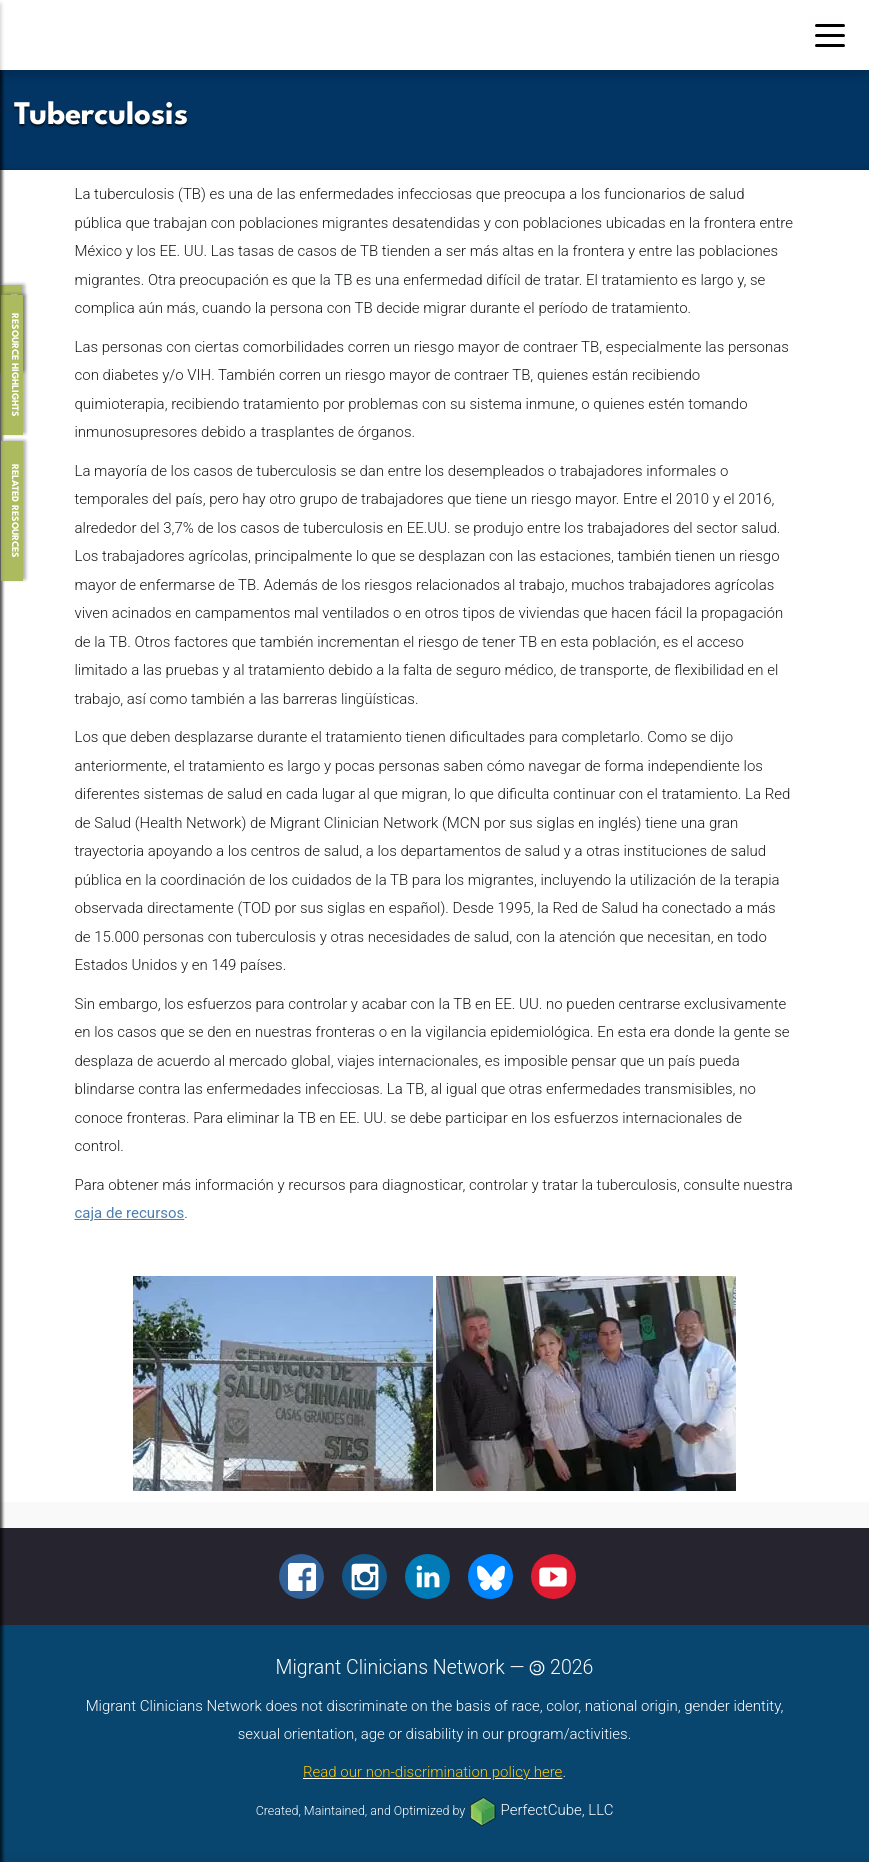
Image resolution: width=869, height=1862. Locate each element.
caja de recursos (130, 1213)
